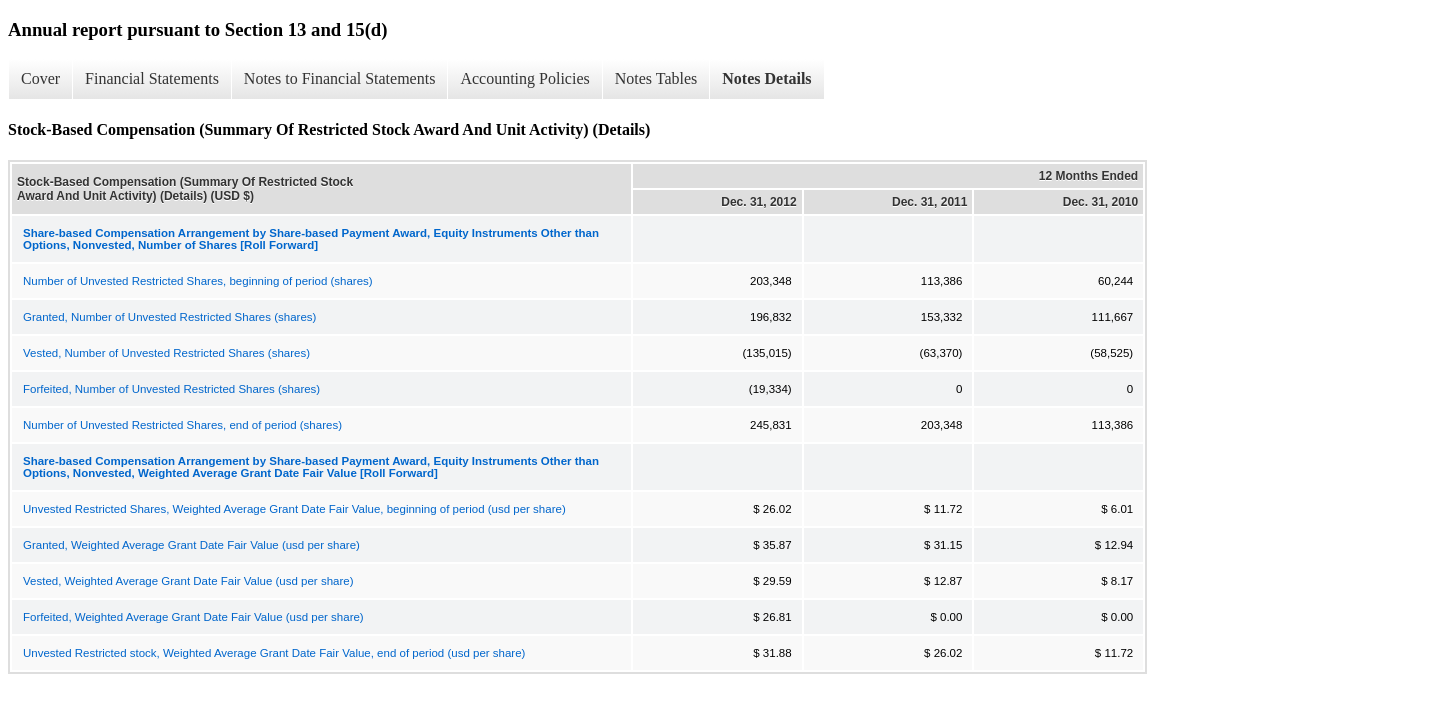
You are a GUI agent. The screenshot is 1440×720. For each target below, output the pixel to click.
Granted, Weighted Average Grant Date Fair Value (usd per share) (191, 545)
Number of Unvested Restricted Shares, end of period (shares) (182, 425)
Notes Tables (656, 78)
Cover (40, 78)
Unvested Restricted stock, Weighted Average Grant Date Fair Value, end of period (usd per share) (274, 653)
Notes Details (766, 78)
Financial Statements (152, 78)
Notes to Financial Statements (340, 78)
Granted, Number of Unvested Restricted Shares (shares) (169, 317)
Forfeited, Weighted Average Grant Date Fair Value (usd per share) (193, 617)
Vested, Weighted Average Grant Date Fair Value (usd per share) (188, 581)
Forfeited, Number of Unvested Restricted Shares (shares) (171, 389)
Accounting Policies (524, 78)
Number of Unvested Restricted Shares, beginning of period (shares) (198, 281)
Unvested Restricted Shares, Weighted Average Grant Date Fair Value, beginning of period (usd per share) (294, 509)
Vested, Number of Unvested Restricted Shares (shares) (166, 353)
